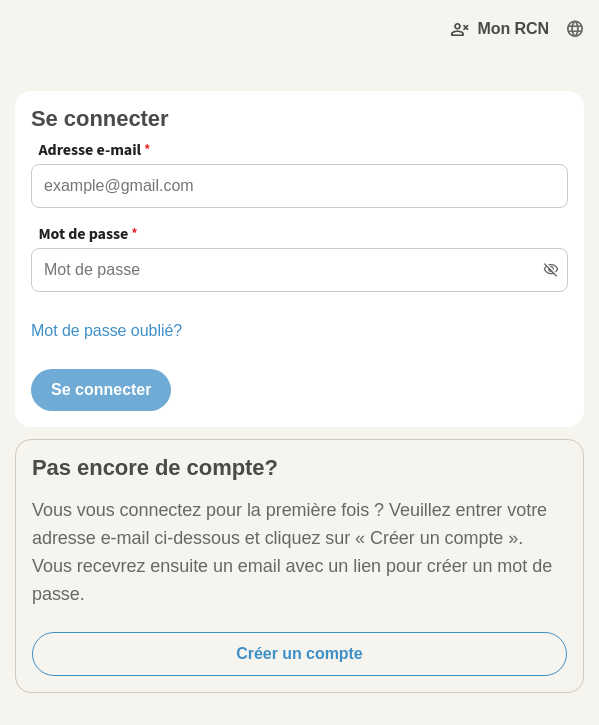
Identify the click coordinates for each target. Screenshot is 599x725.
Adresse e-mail (89, 150)
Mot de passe (83, 234)
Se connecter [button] (101, 389)
